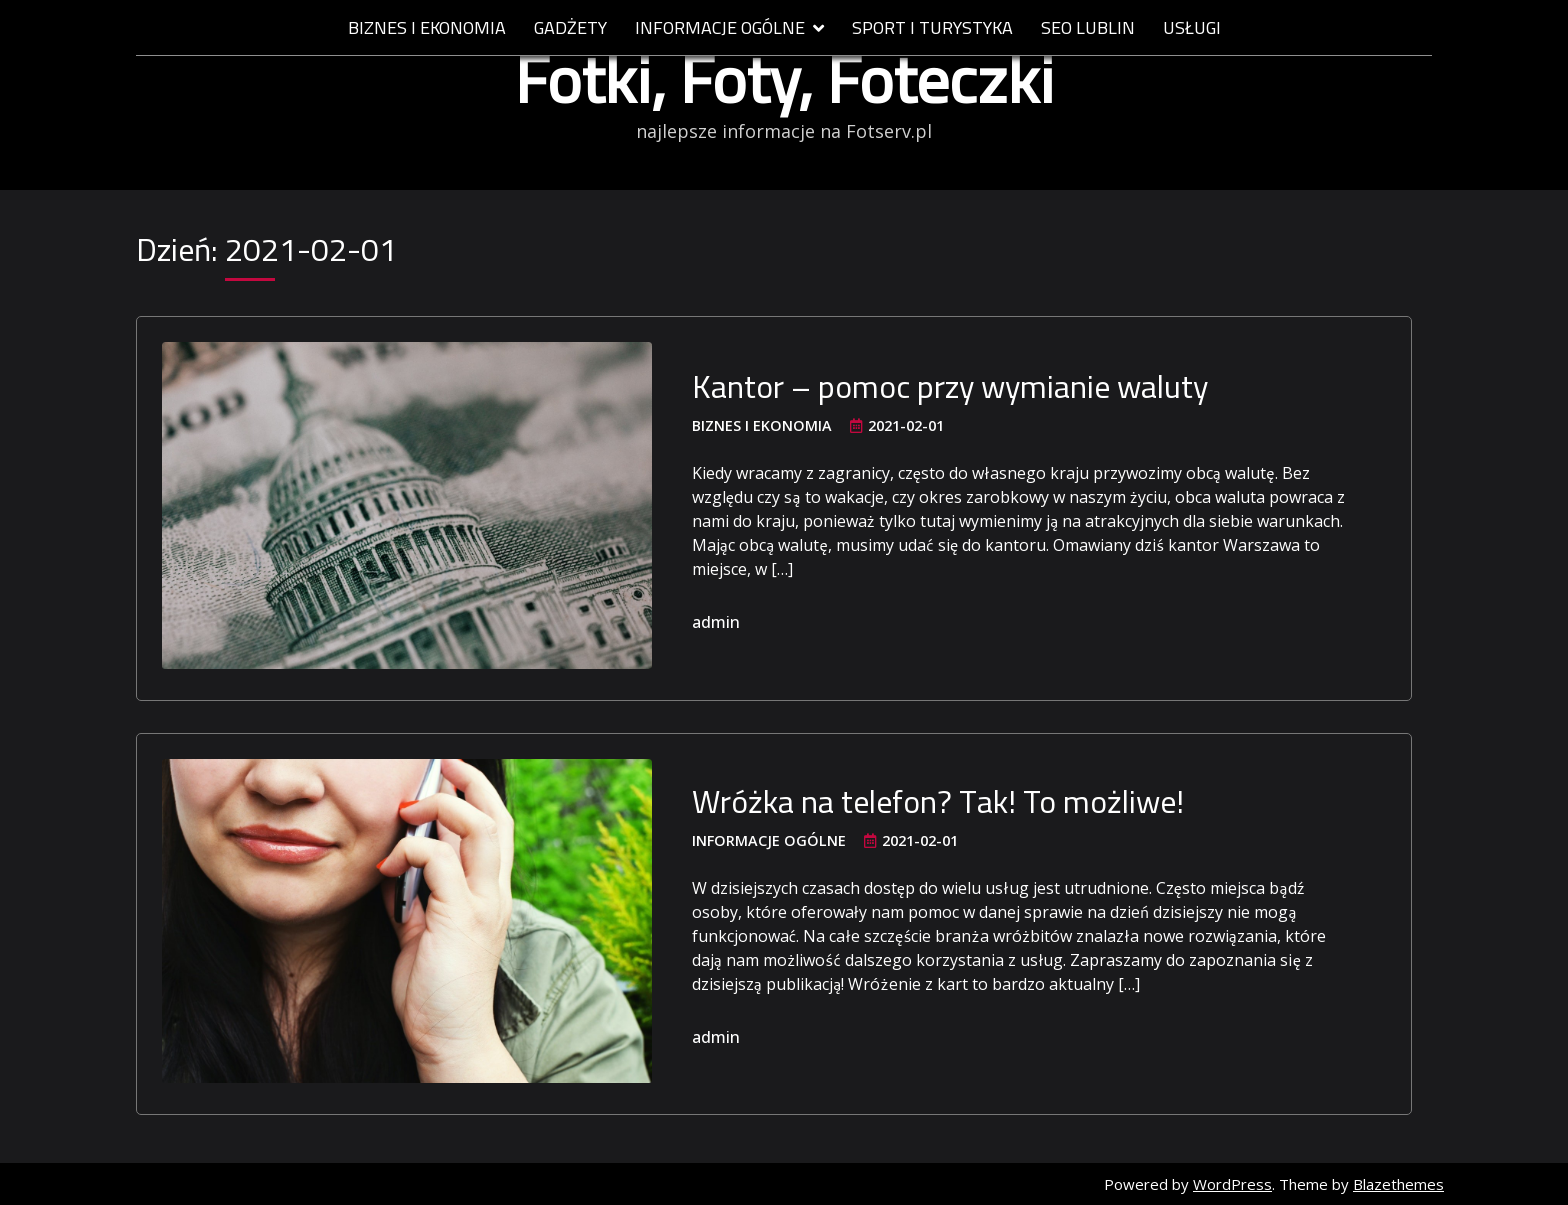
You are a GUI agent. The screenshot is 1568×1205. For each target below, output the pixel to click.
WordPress (1232, 1184)
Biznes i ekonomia (427, 29)
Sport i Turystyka (932, 29)
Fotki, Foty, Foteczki (784, 79)
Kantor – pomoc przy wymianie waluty (950, 386)
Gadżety (570, 29)
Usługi (1192, 29)
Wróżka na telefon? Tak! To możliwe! (938, 801)
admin (716, 622)
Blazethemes (1398, 1184)
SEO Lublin (1088, 29)
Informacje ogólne (720, 29)
